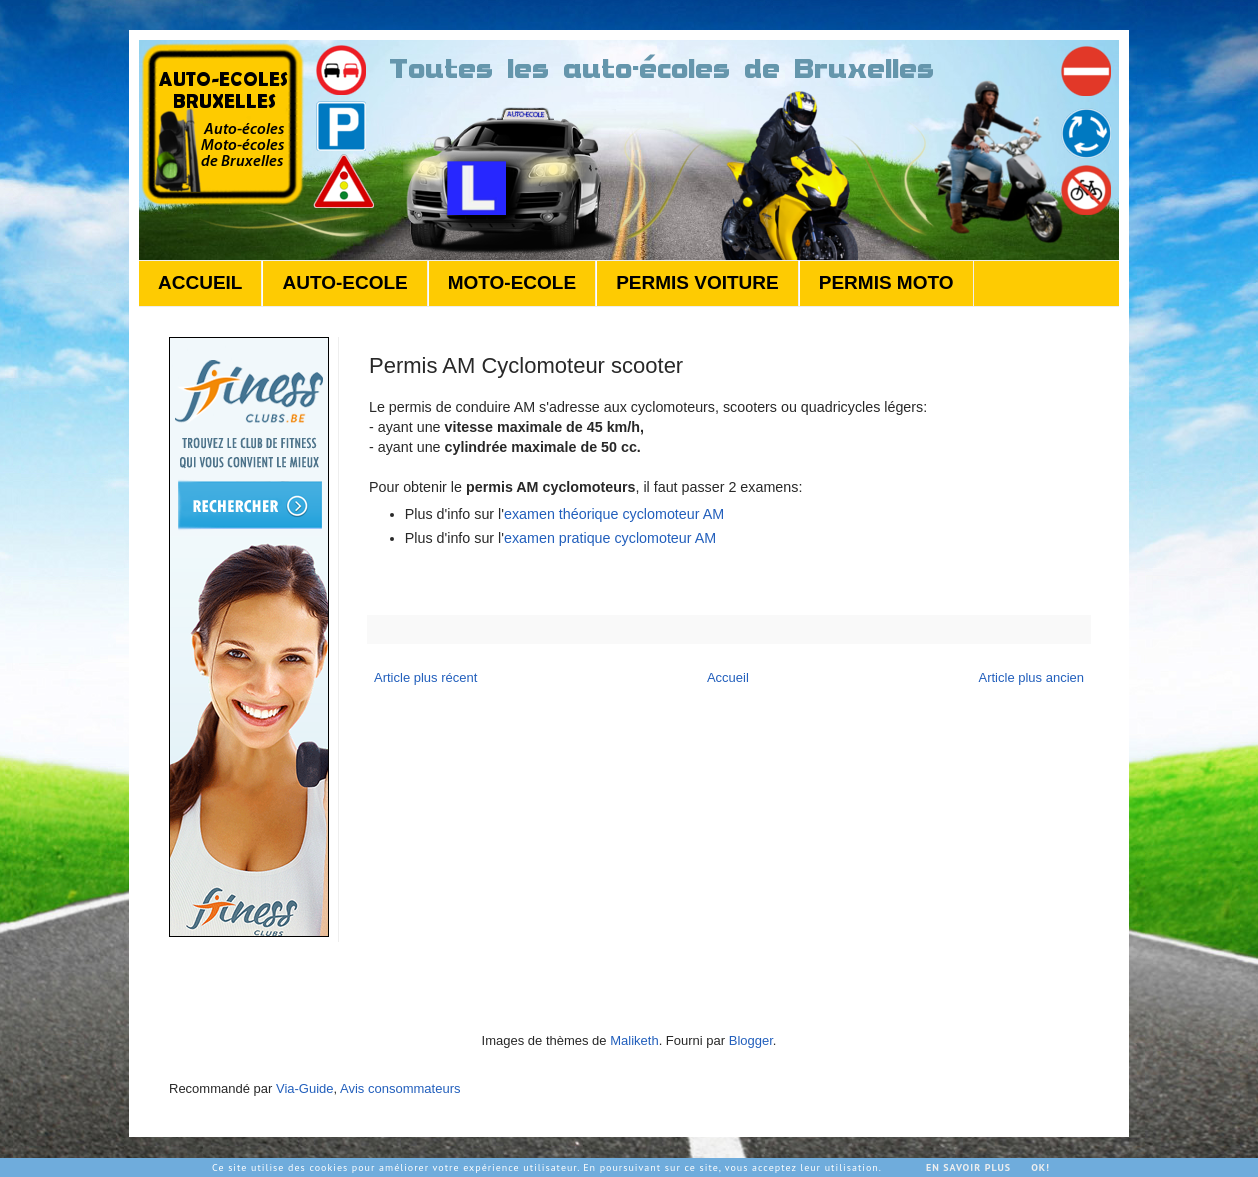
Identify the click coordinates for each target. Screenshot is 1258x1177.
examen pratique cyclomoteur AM (610, 538)
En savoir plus (968, 1167)
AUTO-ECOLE (344, 282)
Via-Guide (305, 1088)
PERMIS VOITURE (697, 282)
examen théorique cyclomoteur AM (614, 514)
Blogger (751, 1040)
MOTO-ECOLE (512, 282)
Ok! (1040, 1167)
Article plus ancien (1032, 677)
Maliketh (634, 1040)
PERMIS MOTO (886, 282)
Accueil (728, 677)
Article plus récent (425, 677)
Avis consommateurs (400, 1088)
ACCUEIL (200, 282)
